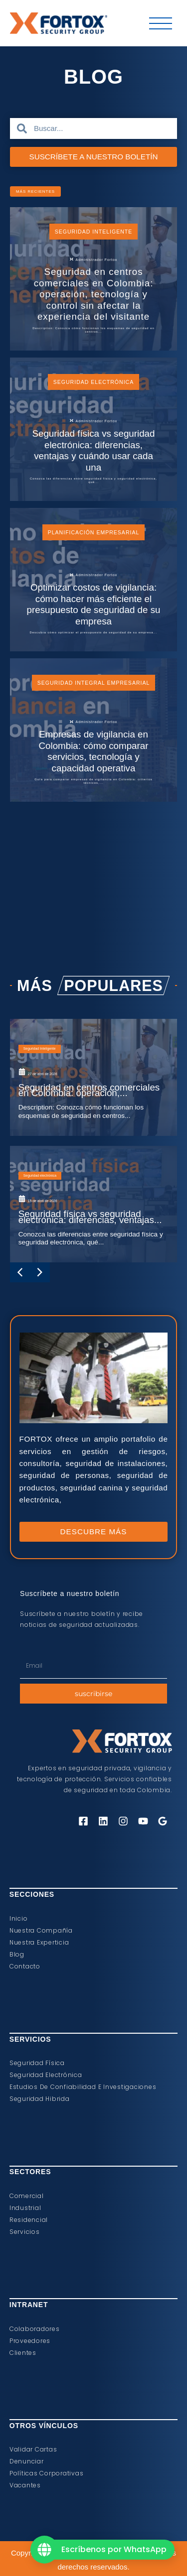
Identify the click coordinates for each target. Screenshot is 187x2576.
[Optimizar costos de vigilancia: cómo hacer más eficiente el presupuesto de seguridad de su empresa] (93, 651)
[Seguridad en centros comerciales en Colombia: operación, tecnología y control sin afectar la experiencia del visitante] (93, 297)
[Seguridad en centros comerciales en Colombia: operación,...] (93, 1229)
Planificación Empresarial (94, 591)
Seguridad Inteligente (94, 237)
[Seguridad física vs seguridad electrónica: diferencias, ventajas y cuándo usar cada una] (93, 474)
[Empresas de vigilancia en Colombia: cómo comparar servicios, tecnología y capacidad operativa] (93, 828)
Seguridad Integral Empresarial (93, 767)
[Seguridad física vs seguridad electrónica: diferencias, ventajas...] (93, 1385)
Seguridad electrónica (93, 414)
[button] (55, 193)
